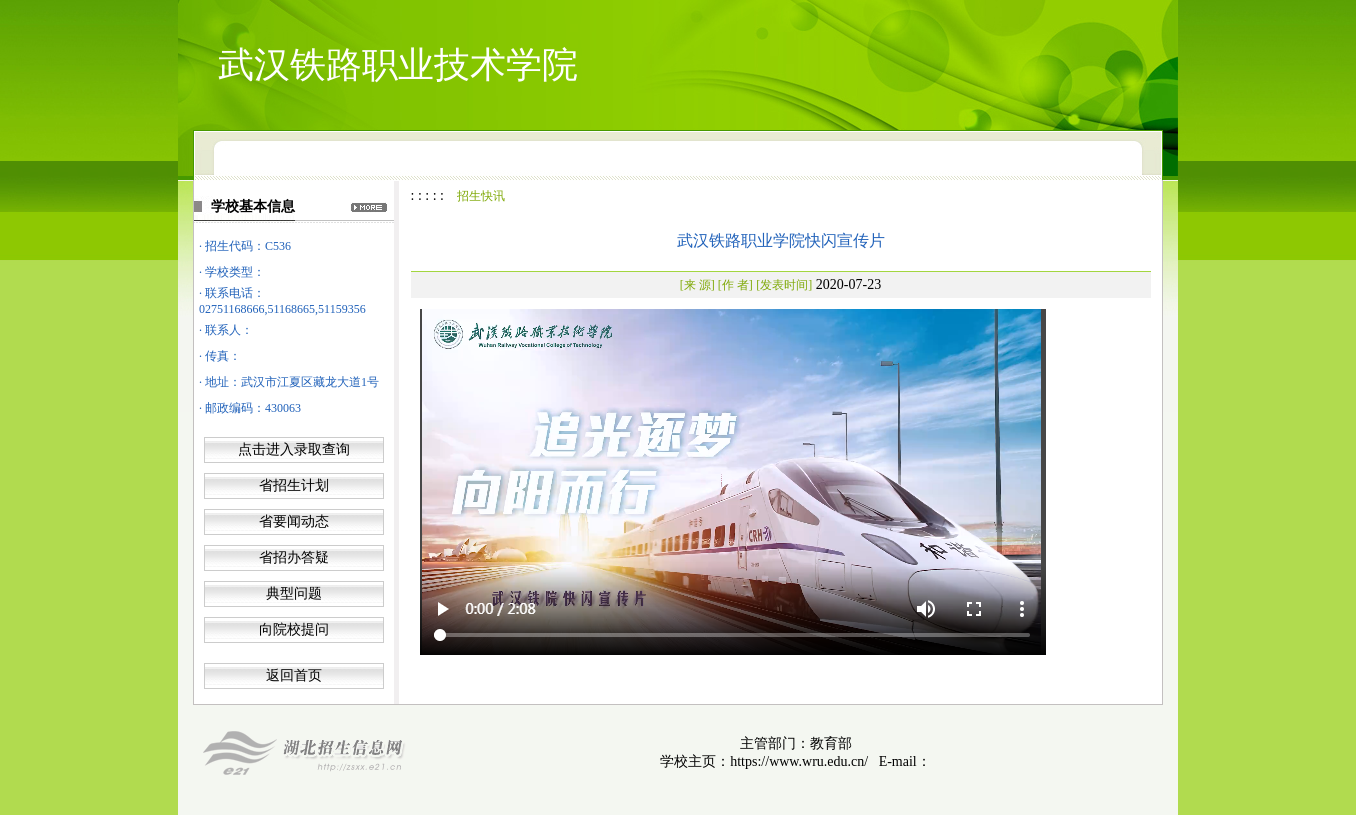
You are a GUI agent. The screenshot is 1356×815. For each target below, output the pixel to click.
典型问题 (294, 593)
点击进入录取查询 (294, 449)
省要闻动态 (294, 521)
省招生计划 (294, 485)
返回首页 (294, 675)
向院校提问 (294, 629)
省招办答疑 (294, 557)
